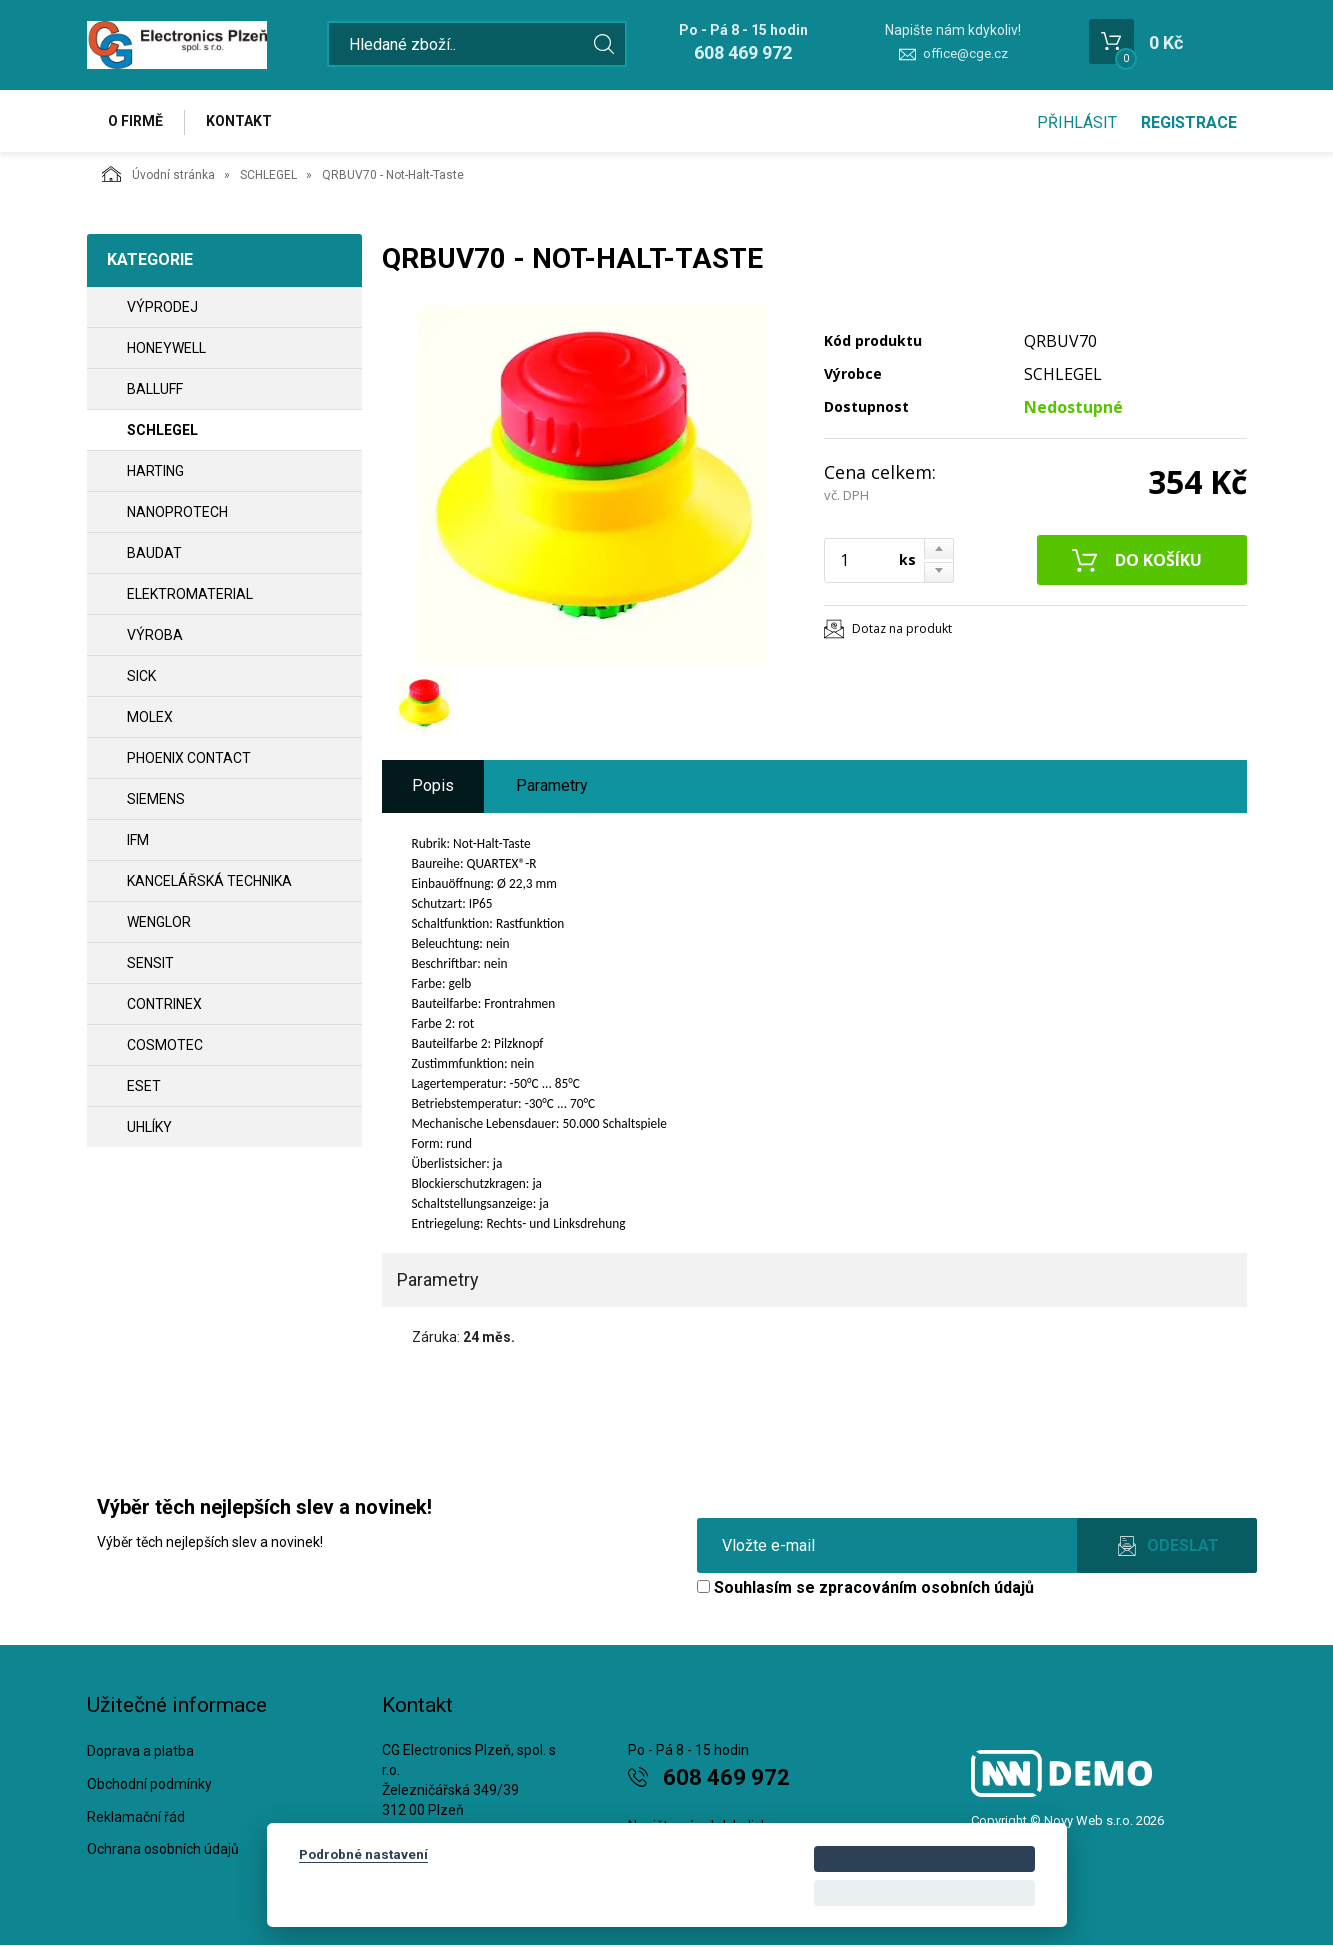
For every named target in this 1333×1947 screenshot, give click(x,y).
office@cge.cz (965, 53)
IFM (138, 842)
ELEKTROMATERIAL (190, 596)
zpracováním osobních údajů (926, 1589)
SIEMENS (156, 801)
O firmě (137, 122)
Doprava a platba (140, 1753)
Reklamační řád (136, 1819)
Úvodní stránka (158, 176)
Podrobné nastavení (363, 1854)
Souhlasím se (865, 1589)
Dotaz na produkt (902, 630)
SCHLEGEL (268, 177)
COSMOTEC (165, 1047)
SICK (141, 678)
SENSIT (150, 965)
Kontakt (243, 122)
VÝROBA (155, 637)
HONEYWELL (166, 350)
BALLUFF (155, 391)
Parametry (552, 787)
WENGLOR (159, 924)
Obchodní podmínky (149, 1786)
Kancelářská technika (209, 883)
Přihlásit (1077, 122)
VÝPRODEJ (162, 309)
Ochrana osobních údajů (163, 1851)
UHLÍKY (149, 1129)
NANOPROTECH (177, 514)
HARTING (155, 473)
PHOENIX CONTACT (189, 760)
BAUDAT (154, 555)
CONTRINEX (164, 1006)
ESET (144, 1088)
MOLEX (150, 719)
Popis (433, 787)
